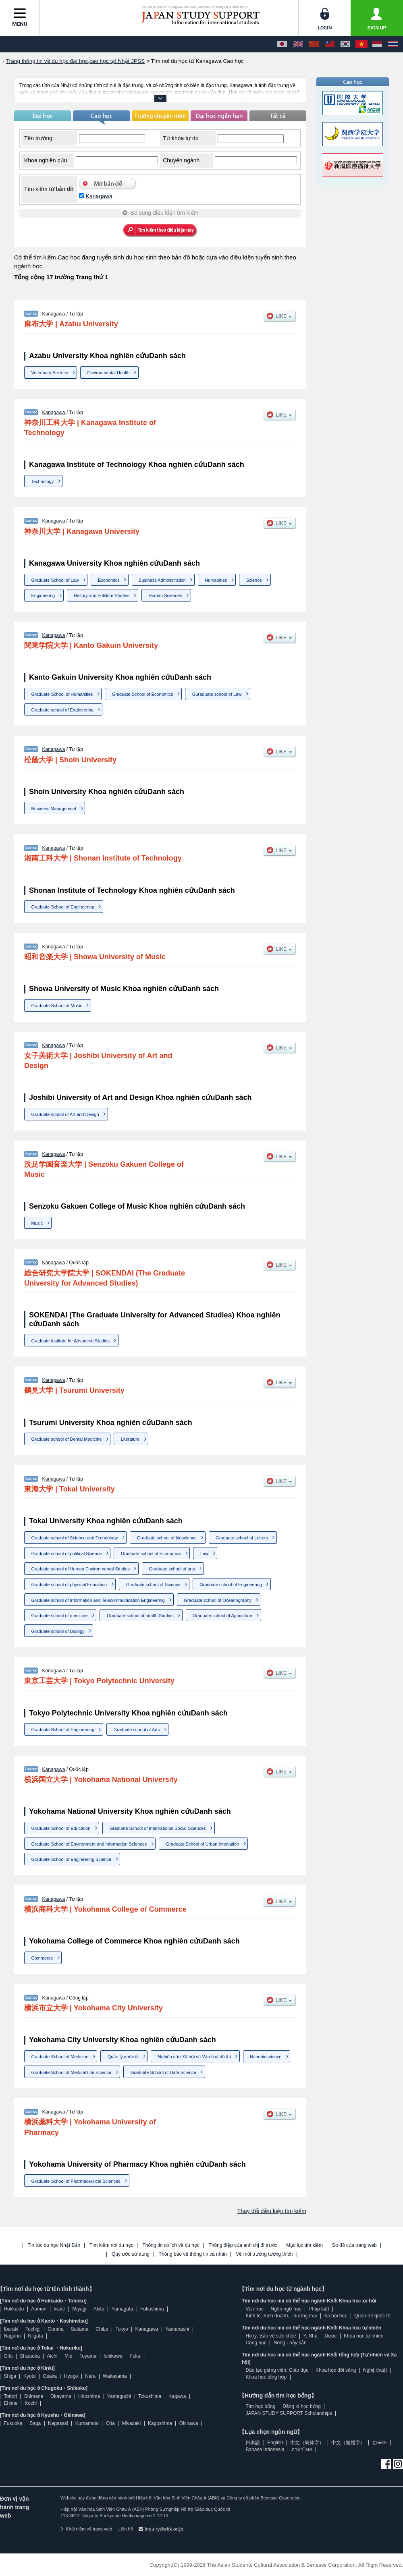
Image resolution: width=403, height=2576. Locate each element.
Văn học (254, 2309)
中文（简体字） (307, 2442)
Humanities (216, 580)
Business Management (54, 808)
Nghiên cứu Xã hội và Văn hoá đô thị (194, 2056)
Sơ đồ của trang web (354, 2245)
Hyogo (71, 2376)
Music (37, 1223)
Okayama (60, 2396)
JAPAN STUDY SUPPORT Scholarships (288, 2413)
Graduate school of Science (153, 1584)
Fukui (135, 2356)
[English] (298, 44)
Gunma (55, 2329)
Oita (110, 2423)
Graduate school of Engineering (62, 709)
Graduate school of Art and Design (65, 1114)
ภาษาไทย (301, 2449)
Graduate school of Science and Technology (74, 1537)
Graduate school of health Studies (140, 1615)
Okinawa (188, 2423)
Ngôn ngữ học (286, 2309)
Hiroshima (89, 2396)
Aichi (52, 2356)
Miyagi (79, 2309)
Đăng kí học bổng (302, 2406)
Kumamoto (87, 2423)
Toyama (87, 2356)
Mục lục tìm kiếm (304, 2245)
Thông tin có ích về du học (170, 2245)
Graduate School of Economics (142, 694)
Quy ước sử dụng (131, 2254)
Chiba (102, 2329)
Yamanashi (177, 2329)
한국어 (379, 2442)
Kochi (31, 2403)
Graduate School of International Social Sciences (158, 1828)
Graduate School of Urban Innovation (202, 1844)
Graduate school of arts (172, 1568)
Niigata (35, 2336)
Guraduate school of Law (216, 694)
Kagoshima (160, 2423)
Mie (68, 2356)
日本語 (252, 2442)
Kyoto (29, 2376)
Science (254, 580)
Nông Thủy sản (290, 2343)
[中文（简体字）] (314, 44)
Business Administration (162, 580)
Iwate (59, 2309)
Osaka (50, 2376)
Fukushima (152, 2309)
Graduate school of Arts (136, 1729)
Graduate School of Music (57, 1005)
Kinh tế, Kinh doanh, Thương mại (281, 2316)
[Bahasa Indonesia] (377, 44)
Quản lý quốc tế (123, 2056)
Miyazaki (131, 2423)
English (275, 2442)
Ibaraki (11, 2329)
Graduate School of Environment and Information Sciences (89, 1844)
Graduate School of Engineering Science (71, 1859)
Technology (42, 481)
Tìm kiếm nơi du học (111, 2245)
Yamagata (122, 2309)
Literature (130, 1439)
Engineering (43, 595)
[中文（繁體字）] (330, 44)
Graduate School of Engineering (63, 906)
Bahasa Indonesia (264, 2449)
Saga (35, 2423)
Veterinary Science (50, 372)
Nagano (12, 2336)
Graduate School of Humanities (62, 694)
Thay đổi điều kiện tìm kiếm (271, 2211)
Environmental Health (108, 372)
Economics (109, 580)
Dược (330, 2336)
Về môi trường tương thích (264, 2254)
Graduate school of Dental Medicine (66, 1439)
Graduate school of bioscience (167, 1537)
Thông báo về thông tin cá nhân (193, 2254)
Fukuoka (13, 2423)
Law (204, 1553)
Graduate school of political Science (66, 1553)
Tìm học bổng (260, 2406)
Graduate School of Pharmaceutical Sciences (75, 2181)
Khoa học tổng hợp (266, 2377)
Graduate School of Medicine (60, 2056)
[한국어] (345, 44)
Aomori (38, 2309)
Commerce (42, 1958)
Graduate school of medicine (59, 1615)
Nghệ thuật (375, 2370)
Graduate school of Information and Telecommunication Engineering (98, 1600)
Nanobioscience (265, 2056)
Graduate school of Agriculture (222, 1615)
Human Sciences (165, 595)
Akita (98, 2309)
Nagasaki (58, 2423)
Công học (255, 2343)
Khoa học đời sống (336, 2370)
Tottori (10, 2396)
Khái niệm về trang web (86, 2528)
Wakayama (115, 2376)
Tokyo (121, 2329)
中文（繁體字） (348, 2442)
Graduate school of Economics (151, 1553)
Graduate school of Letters (242, 1537)
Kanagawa (99, 196)
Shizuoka (29, 2356)
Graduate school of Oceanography (217, 1600)
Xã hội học (335, 2316)
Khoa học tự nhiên (363, 2336)
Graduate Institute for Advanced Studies (70, 1340)
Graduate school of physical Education (69, 1584)
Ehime (10, 2403)
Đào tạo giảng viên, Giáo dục (276, 2370)
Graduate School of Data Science (163, 2072)
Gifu (8, 2356)
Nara (90, 2376)
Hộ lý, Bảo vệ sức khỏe (270, 2336)
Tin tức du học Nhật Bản (54, 2245)
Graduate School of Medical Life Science (71, 2072)
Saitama (79, 2329)
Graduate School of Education (61, 1828)
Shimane (33, 2396)
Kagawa (177, 2396)
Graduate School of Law (55, 580)
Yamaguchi (119, 2396)
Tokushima (149, 2396)
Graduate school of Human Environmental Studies (80, 1568)
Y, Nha (310, 2336)
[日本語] (282, 44)
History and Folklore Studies (102, 595)
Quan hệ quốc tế (372, 2316)
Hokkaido (14, 2309)
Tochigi (32, 2329)
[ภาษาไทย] (393, 44)
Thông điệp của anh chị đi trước (242, 2245)
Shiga (10, 2376)
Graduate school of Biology (58, 1631)
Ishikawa (113, 2356)
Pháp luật (319, 2309)
